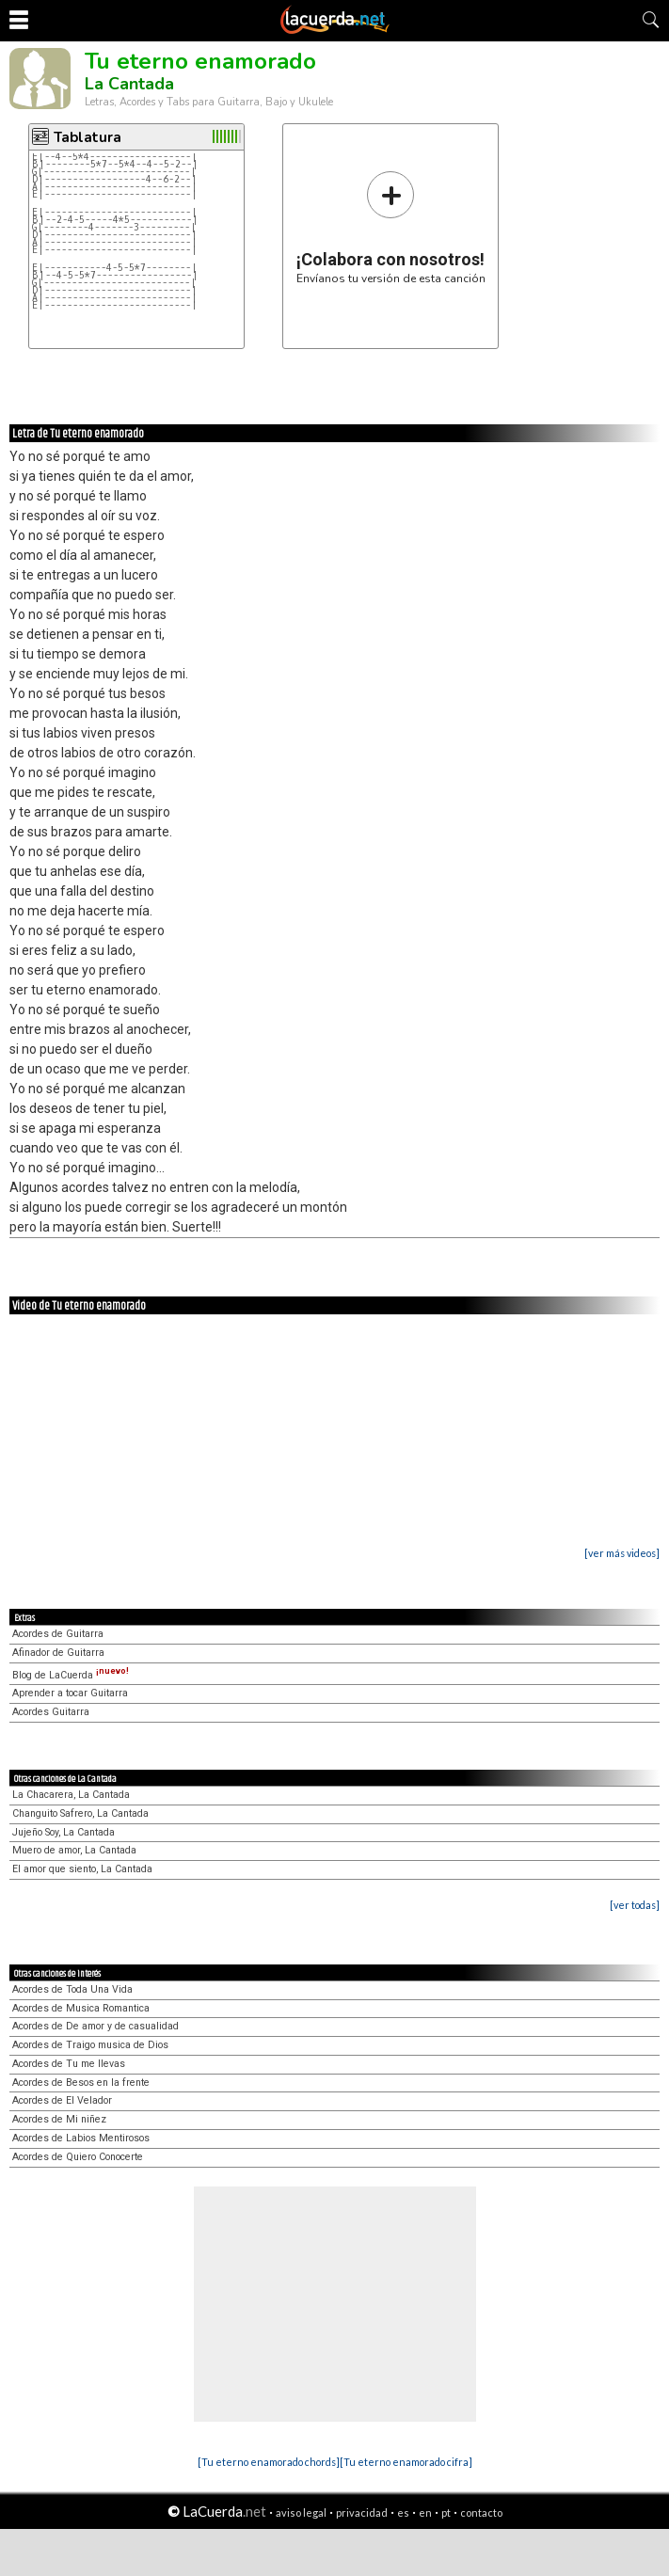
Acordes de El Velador (62, 2100)
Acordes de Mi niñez (59, 2119)
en (425, 2512)
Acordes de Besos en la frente (81, 2082)
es (403, 2512)
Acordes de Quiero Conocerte (77, 2157)
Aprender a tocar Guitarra (70, 1693)
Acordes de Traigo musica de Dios (90, 2045)
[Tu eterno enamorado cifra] (406, 2462)
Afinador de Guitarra (58, 1652)
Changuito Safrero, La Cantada (80, 1813)
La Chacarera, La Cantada (71, 1795)
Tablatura (87, 137)
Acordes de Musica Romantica (81, 2008)
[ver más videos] (622, 1553)
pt (446, 2512)
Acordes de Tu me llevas (68, 2064)
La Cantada (129, 83)
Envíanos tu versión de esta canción (391, 227)
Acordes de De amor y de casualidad (95, 2026)
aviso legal (301, 2512)
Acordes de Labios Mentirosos (81, 2138)
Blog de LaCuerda (70, 1675)
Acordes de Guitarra (58, 1634)
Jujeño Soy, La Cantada (63, 1832)
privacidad (362, 2512)
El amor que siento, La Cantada (82, 1869)
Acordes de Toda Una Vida (72, 1989)
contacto (481, 2512)
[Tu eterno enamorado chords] (269, 2462)
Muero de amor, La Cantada (74, 1850)
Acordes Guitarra (50, 1712)
